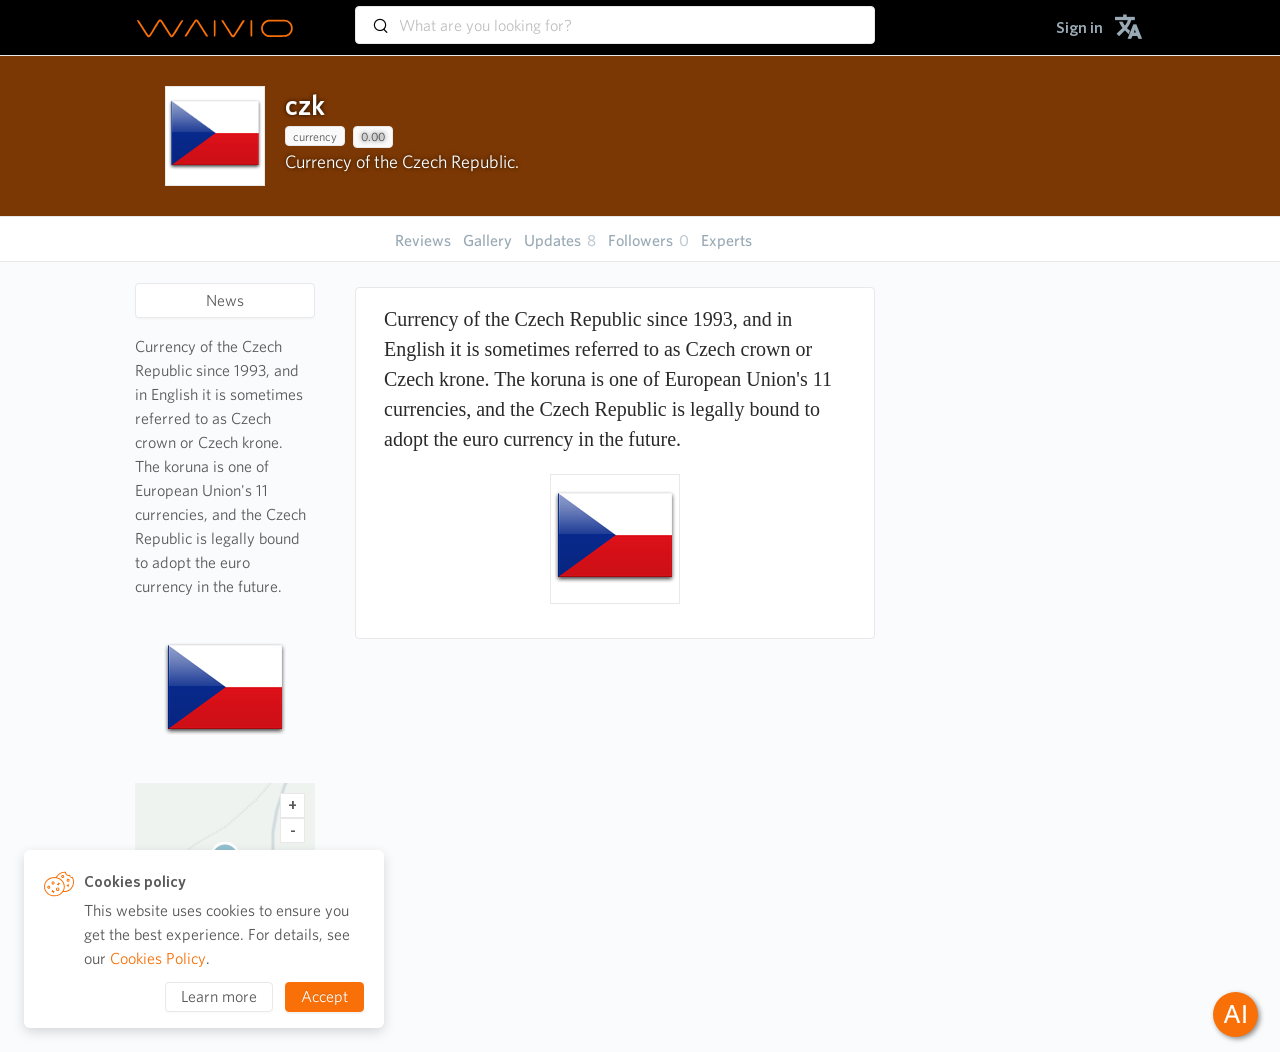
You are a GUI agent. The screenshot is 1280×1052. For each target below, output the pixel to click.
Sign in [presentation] (1079, 27)
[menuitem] (1079, 27)
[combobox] (615, 16)
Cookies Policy (158, 958)
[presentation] (215, 136)
